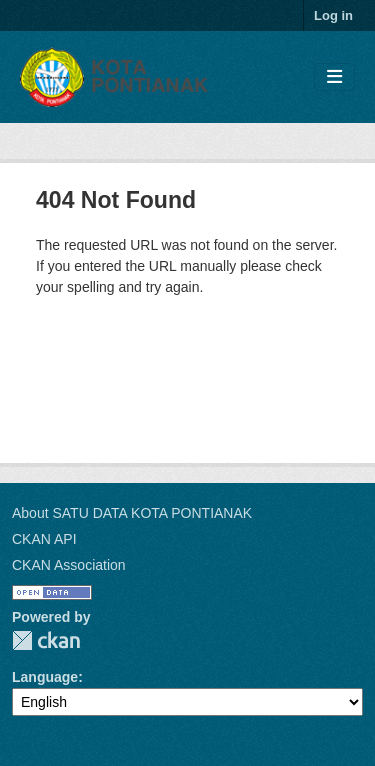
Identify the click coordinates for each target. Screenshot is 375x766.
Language (45, 677)
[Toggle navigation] (334, 77)
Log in (333, 15)
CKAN (46, 640)
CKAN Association (69, 565)
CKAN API (44, 539)
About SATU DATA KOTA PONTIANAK (132, 513)
